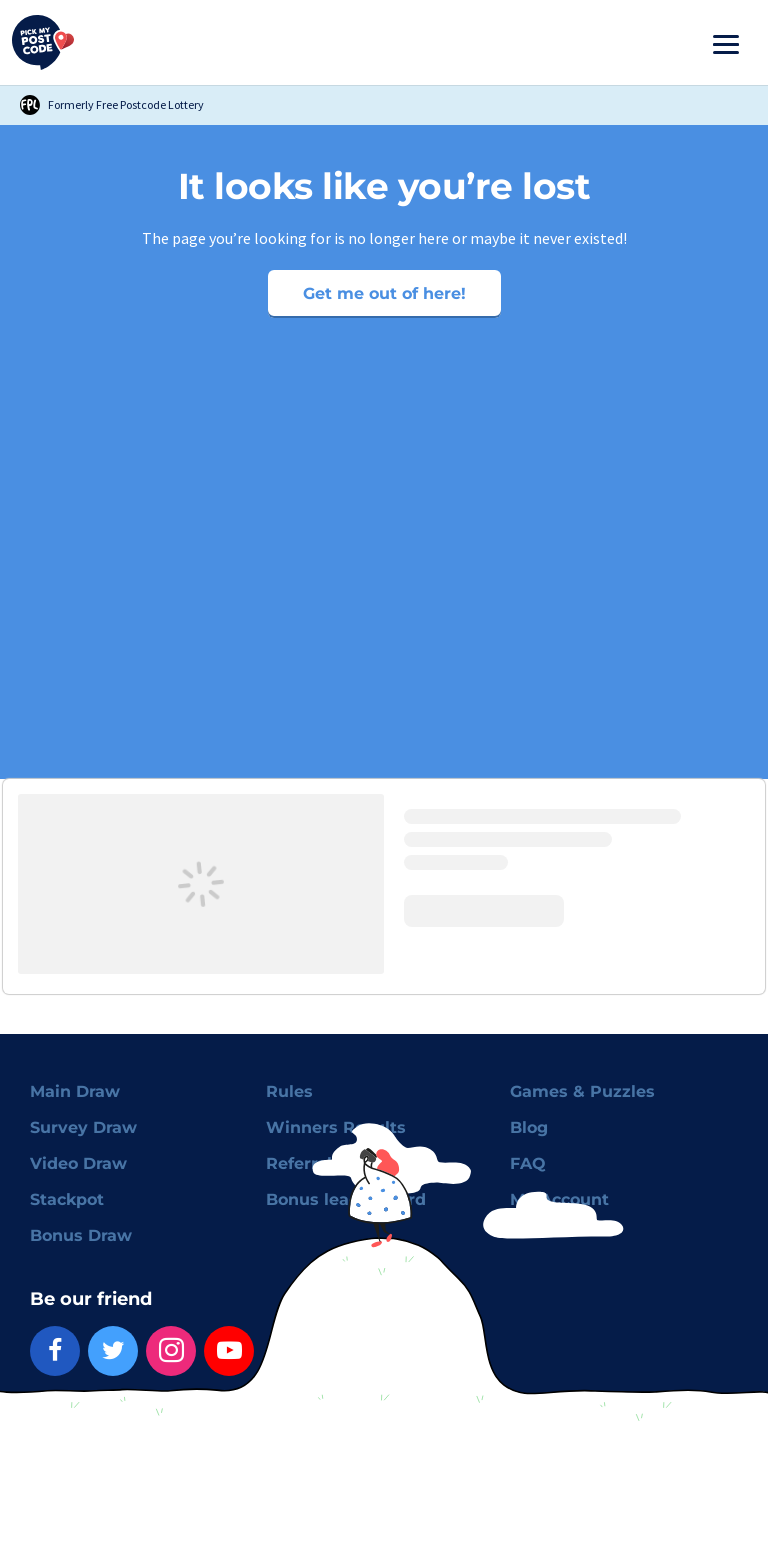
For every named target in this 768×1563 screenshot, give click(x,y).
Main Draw (75, 1091)
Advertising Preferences (391, 1429)
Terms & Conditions (79, 1429)
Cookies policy (275, 1429)
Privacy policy (184, 1429)
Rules (289, 1091)
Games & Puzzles (582, 1091)
